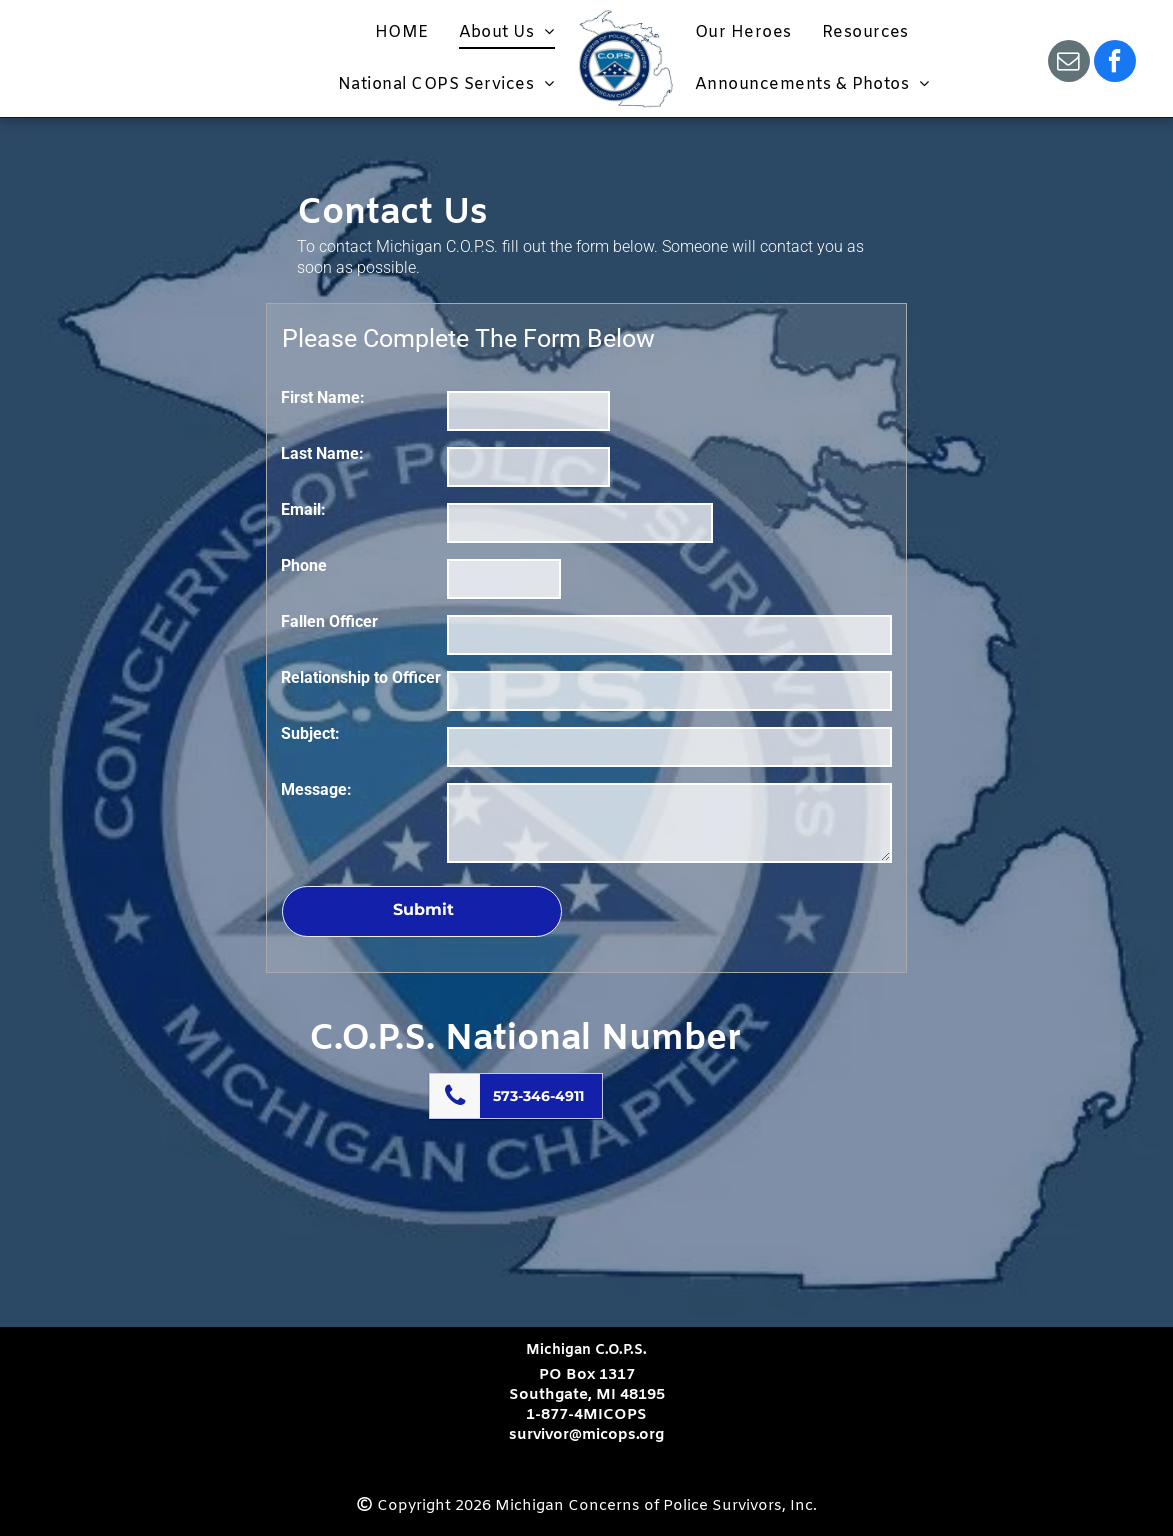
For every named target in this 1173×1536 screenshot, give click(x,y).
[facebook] (1115, 63)
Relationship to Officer (361, 677)
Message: (316, 789)
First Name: (323, 397)
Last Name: (322, 453)
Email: (303, 509)
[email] (1069, 63)
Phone (304, 565)
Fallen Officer (329, 621)
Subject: (310, 733)
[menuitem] (402, 32)
